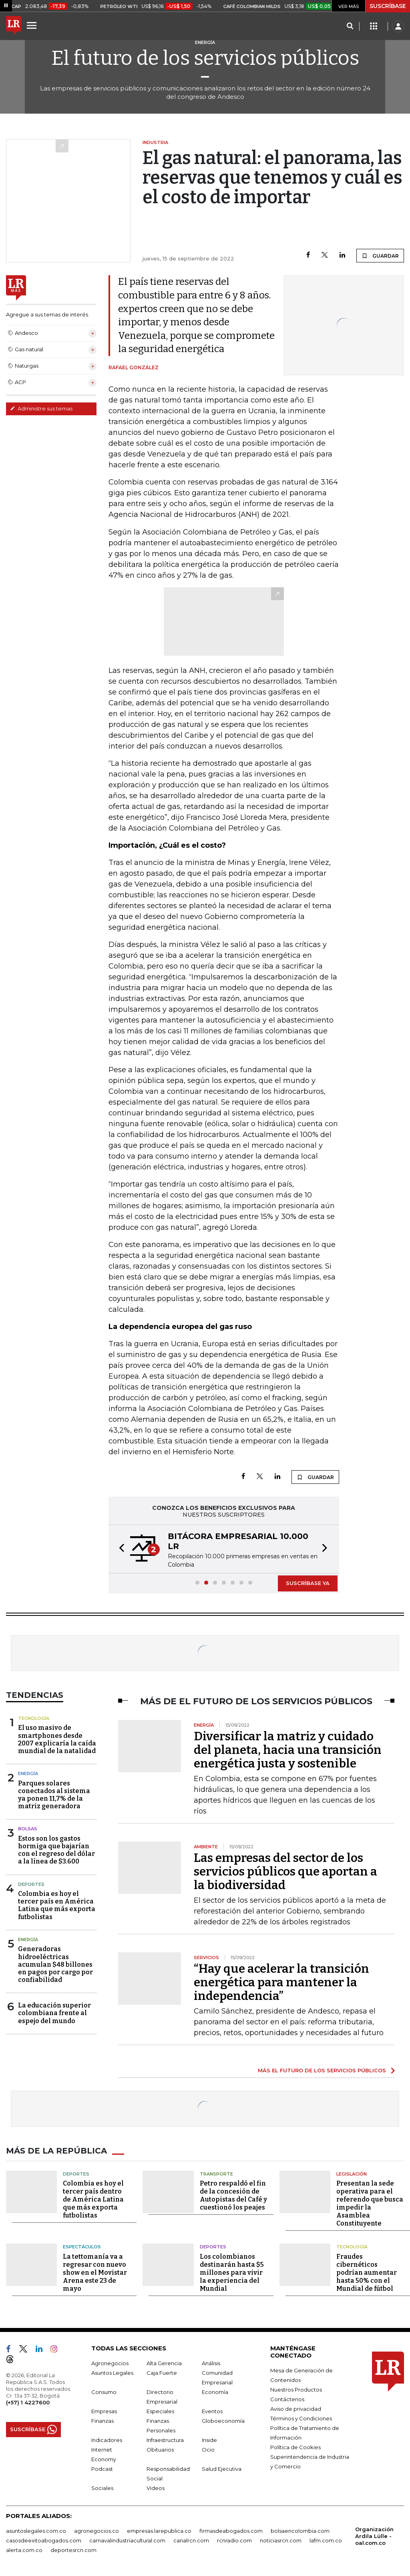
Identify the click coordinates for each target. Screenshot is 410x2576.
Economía (215, 2392)
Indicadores (106, 2440)
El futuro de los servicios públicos (205, 58)
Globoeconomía (223, 2421)
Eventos (212, 2411)
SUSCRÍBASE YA (308, 1583)
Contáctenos (287, 2399)
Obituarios (160, 2449)
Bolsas (27, 1828)
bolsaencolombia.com (300, 2531)
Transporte (216, 2174)
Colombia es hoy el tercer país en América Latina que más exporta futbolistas (56, 1905)
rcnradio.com (234, 2540)
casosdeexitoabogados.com (43, 2540)
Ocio (208, 2449)
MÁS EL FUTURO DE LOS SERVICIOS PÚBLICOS (322, 2070)
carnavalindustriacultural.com (127, 2540)
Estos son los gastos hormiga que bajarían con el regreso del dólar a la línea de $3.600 (56, 1850)
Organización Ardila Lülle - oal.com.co (374, 2536)
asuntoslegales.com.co (36, 2531)
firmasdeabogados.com (231, 2531)
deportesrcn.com (73, 2550)
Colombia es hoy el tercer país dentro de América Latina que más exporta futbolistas (93, 2199)
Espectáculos (82, 2247)
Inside (209, 2440)
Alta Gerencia (164, 2363)
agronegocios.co (96, 2531)
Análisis (211, 2363)
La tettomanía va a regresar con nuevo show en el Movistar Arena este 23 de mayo (95, 2272)
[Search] (349, 26)
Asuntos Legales (112, 2373)
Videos (156, 2488)
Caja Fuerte (162, 2373)
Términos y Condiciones (301, 2418)
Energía (28, 1773)
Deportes (31, 1884)
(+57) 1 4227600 (28, 2402)
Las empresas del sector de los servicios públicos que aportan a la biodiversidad (285, 1871)
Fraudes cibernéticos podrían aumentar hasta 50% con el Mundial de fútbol (366, 2272)
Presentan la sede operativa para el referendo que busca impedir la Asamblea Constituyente (369, 2203)
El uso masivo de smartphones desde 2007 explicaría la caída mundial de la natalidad (57, 1739)
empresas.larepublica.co (159, 2531)
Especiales (160, 2411)
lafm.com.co (326, 2540)
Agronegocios (110, 2363)
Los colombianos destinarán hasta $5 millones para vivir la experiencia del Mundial (232, 2272)
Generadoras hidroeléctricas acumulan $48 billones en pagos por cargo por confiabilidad (55, 1964)
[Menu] (32, 25)
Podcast (102, 2469)
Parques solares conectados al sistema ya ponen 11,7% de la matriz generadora (54, 1794)
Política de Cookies (295, 2447)
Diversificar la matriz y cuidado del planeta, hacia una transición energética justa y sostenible (288, 1750)
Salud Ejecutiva (221, 2469)
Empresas (104, 2411)
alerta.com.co (24, 2550)
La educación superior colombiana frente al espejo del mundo (54, 2013)
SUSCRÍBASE (388, 6)
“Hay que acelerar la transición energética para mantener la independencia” (281, 1982)
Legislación (351, 2174)
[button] (119, 1549)
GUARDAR (380, 255)
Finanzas (102, 2421)
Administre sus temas (41, 408)
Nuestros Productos (296, 2389)
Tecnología (33, 1718)
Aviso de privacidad (295, 2409)
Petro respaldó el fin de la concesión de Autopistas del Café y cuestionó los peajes (233, 2195)
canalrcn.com (191, 2540)
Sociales (102, 2488)
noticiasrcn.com (280, 2540)
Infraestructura (165, 2440)
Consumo (104, 2392)
